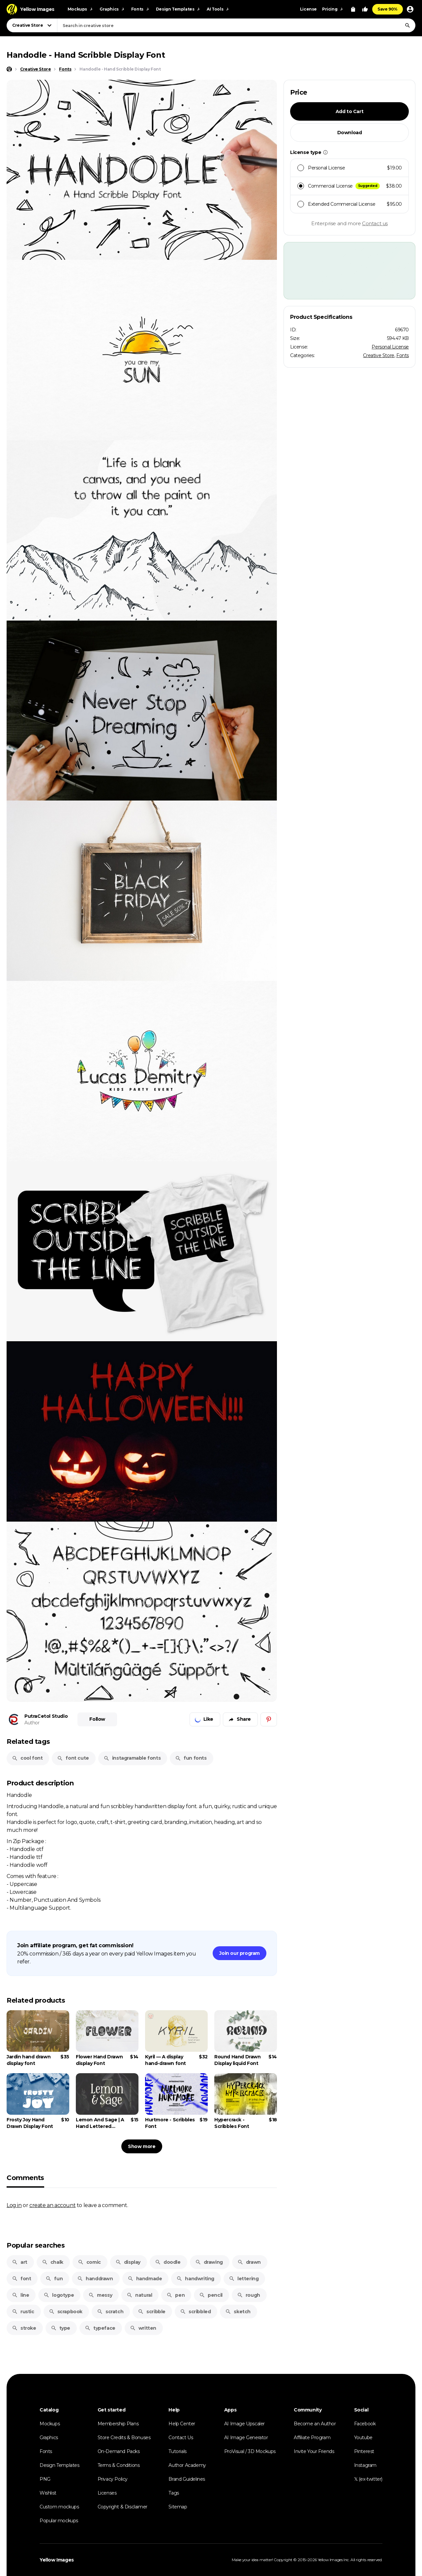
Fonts (402, 355)
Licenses (107, 2493)
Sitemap (177, 2507)
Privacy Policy (113, 2479)
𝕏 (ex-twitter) (368, 2479)
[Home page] (9, 69)
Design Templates (59, 2465)
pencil (211, 2295)
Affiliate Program (312, 2437)
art (19, 2262)
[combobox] (236, 25)
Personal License (390, 347)
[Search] (407, 25)
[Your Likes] (365, 9)
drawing (209, 2262)
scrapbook (65, 2312)
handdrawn (95, 2279)
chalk (52, 2262)
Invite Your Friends (314, 2451)
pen (175, 2295)
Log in (14, 2205)
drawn (249, 2262)
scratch (110, 2312)
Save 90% (387, 9)
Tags (173, 2493)
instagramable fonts (132, 1758)
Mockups (50, 2424)
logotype (59, 2295)
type (60, 2328)
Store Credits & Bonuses (124, 2437)
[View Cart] (353, 9)
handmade (145, 2279)
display (127, 2262)
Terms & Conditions (119, 2465)
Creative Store (378, 355)
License (308, 9)
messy (100, 2295)
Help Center (181, 2424)
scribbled (195, 2312)
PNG (45, 2479)
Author (32, 1723)
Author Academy (187, 2465)
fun (54, 2279)
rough (248, 2295)
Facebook (365, 2424)
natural (139, 2295)
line (20, 2295)
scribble (152, 2312)
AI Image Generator (246, 2437)
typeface (100, 2328)
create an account (52, 2205)
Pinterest (364, 2451)
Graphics (49, 2437)
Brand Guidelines (186, 2479)
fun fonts (190, 1758)
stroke (24, 2328)
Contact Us (180, 2437)
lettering (243, 2279)
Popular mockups (59, 2521)
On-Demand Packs (119, 2451)
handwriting (195, 2279)
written (143, 2328)
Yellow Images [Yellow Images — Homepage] (57, 2560)
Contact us (375, 223)
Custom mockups (59, 2507)
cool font (27, 1758)
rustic (23, 2312)
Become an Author (315, 2424)
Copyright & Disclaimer (122, 2507)
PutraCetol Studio (46, 1716)
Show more (141, 2146)
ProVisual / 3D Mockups (250, 2451)
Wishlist (48, 2493)
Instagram (365, 2465)
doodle (168, 2262)
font (21, 2279)
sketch (238, 2312)
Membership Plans (118, 2424)
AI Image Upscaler (244, 2424)
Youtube (363, 2437)
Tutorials (177, 2451)
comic (89, 2262)
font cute (73, 1758)
